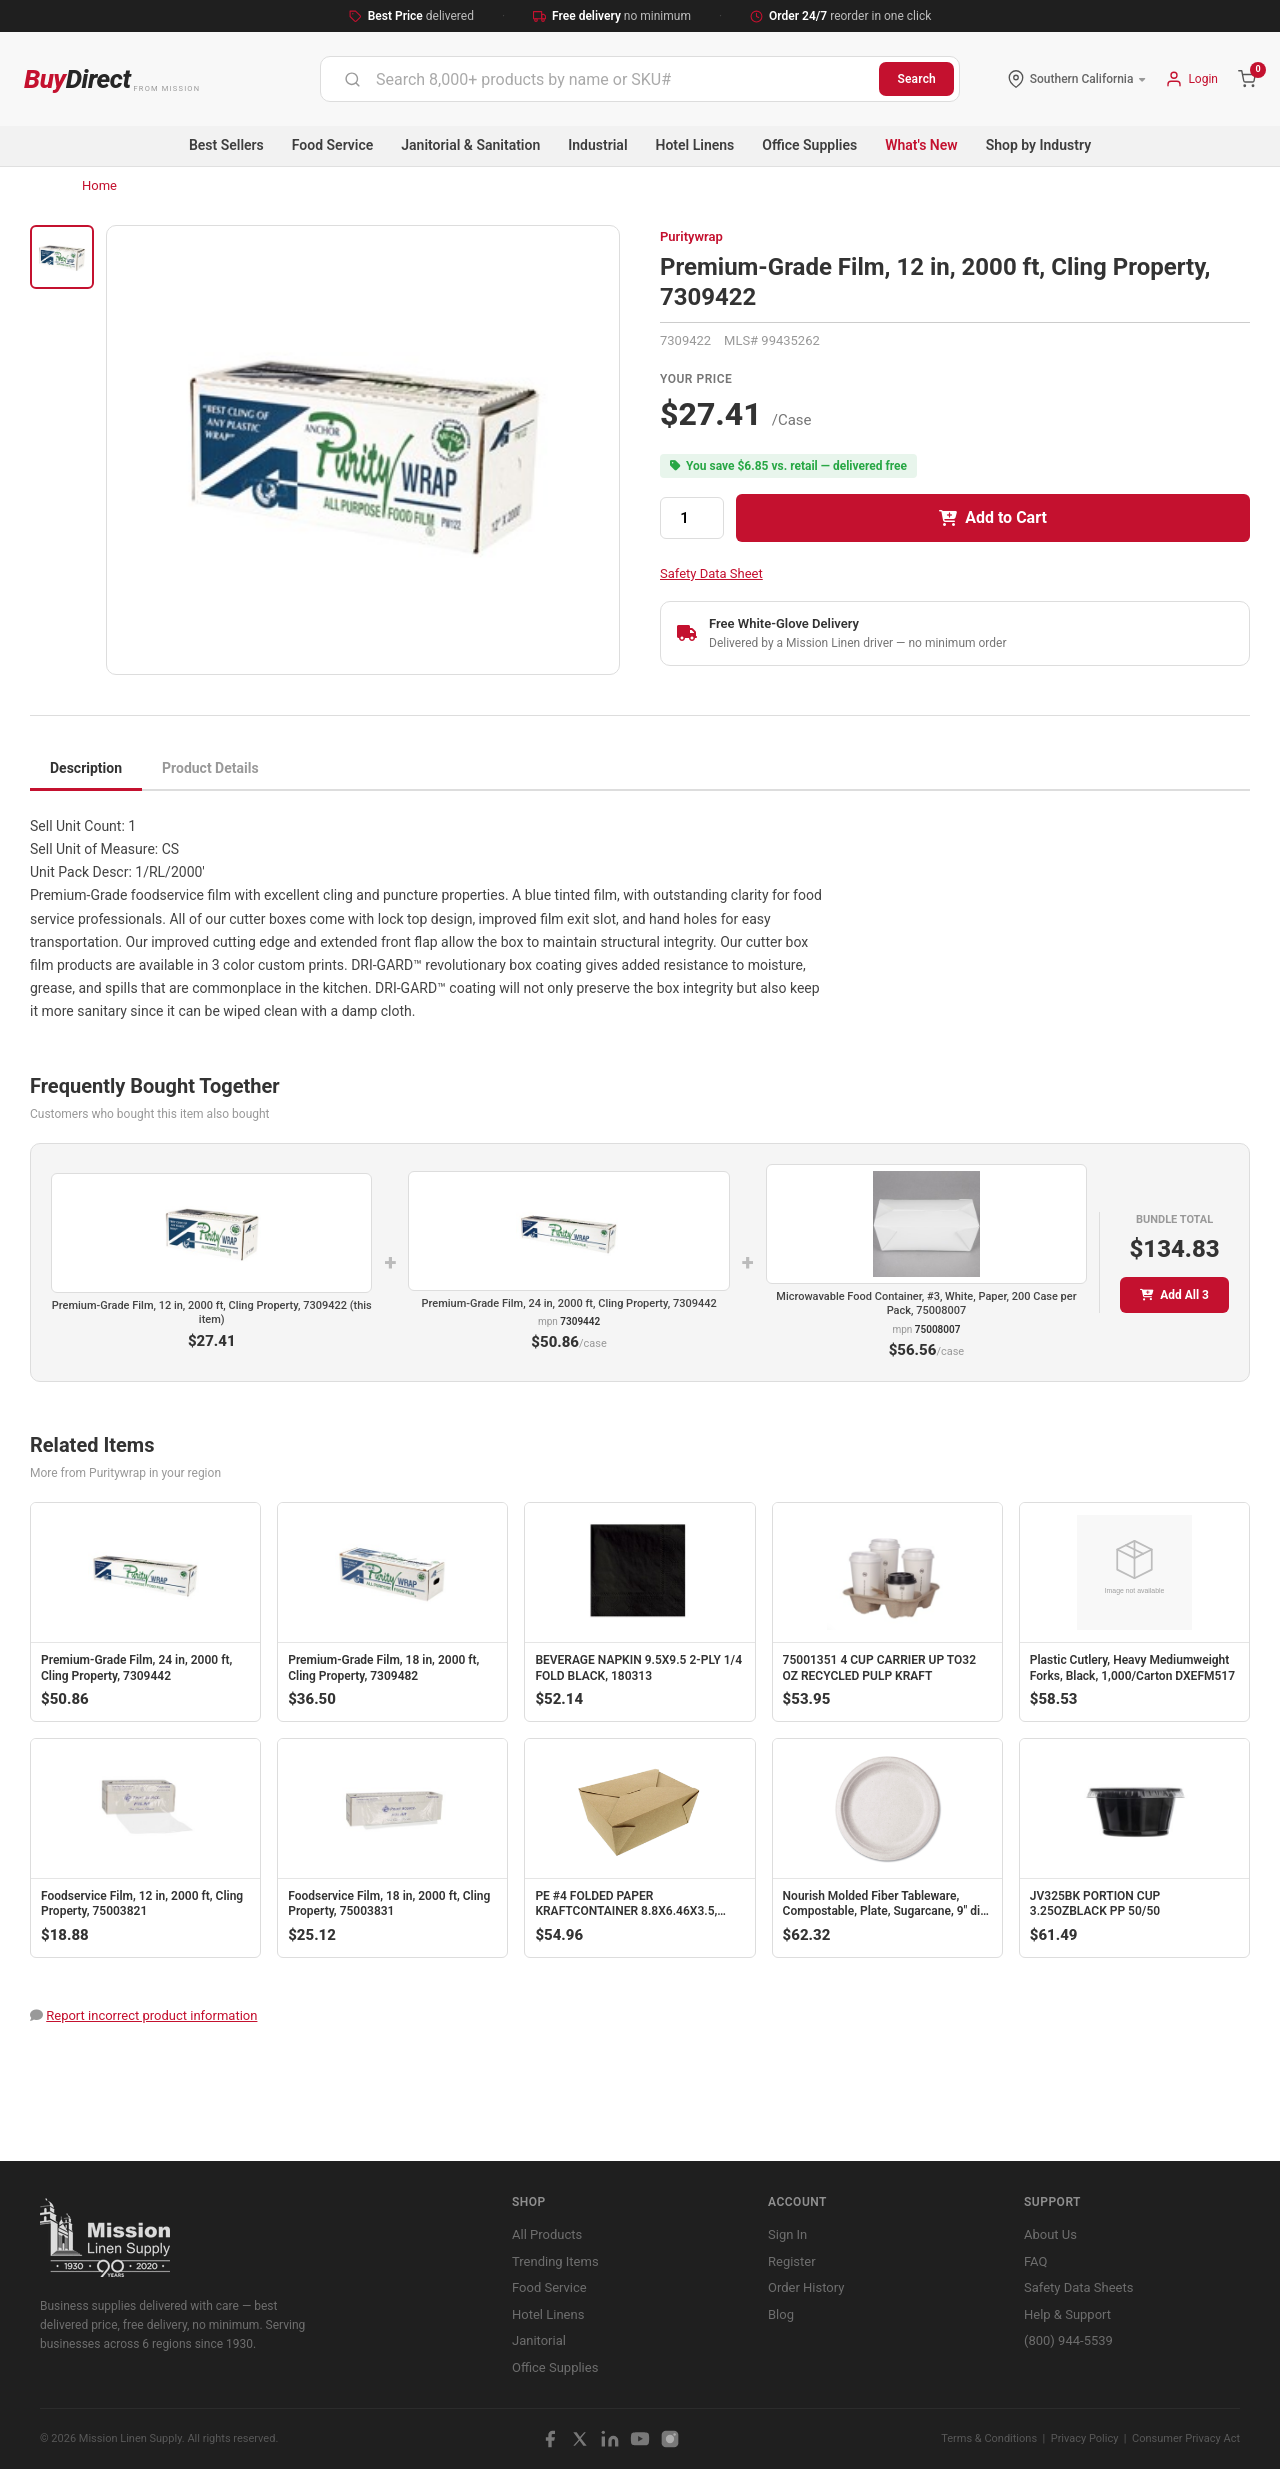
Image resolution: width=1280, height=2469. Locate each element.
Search (916, 79)
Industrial (597, 145)
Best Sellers (226, 145)
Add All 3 (1174, 1295)
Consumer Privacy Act (1186, 2438)
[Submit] (352, 79)
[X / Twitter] (580, 2439)
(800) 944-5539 (1068, 2340)
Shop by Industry (1038, 145)
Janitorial (539, 2340)
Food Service (332, 145)
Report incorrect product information (151, 2015)
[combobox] (600, 79)
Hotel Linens (695, 145)
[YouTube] (640, 2439)
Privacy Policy (1085, 2438)
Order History (806, 2287)
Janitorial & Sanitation (470, 145)
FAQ (1035, 2261)
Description (86, 768)
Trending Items (555, 2261)
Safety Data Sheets (1078, 2287)
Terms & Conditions (989, 2438)
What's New (921, 145)
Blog (781, 2314)
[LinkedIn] (610, 2439)
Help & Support (1067, 2314)
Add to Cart (993, 517)
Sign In (787, 2234)
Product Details (210, 768)
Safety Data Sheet (711, 573)
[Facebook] (550, 2439)
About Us (1050, 2234)
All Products (547, 2234)
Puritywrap (691, 236)
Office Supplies (809, 145)
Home (99, 185)
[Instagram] (670, 2439)
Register (792, 2261)
